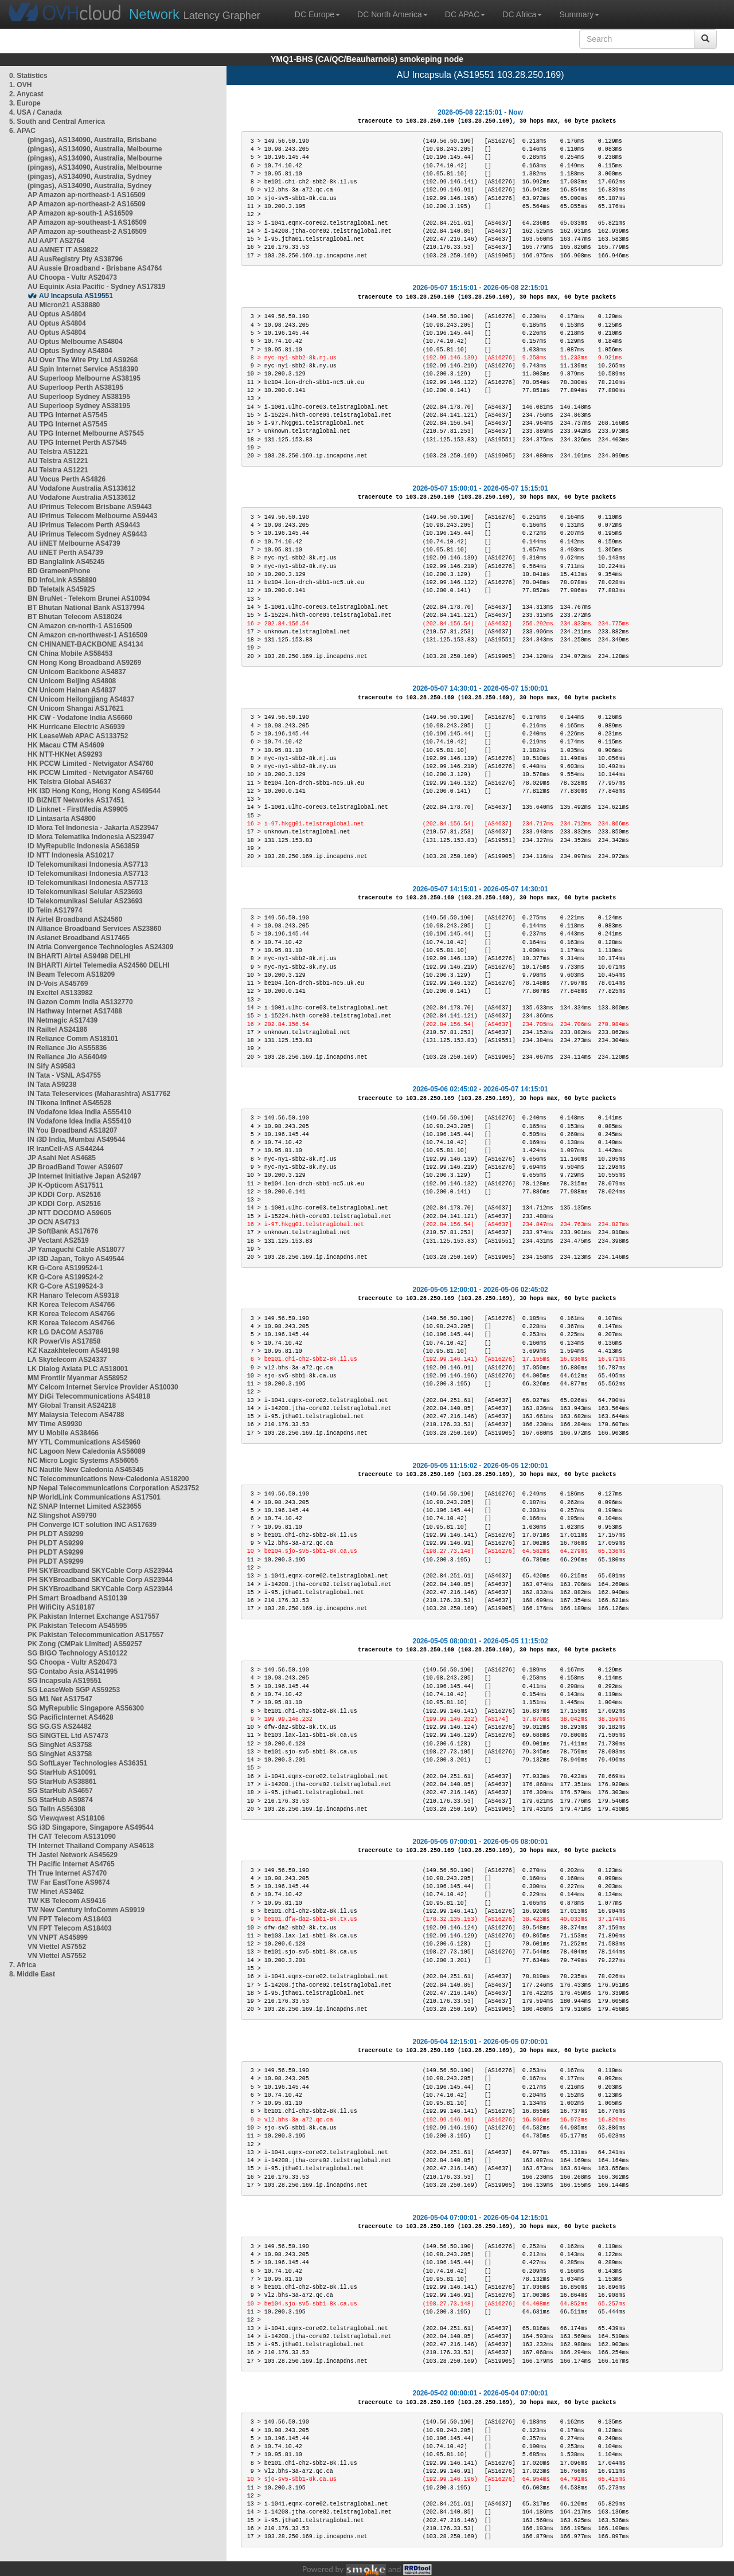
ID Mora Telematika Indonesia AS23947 (91, 837)
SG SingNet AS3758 (60, 1745)
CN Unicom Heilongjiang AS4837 (81, 699)
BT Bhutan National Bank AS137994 (86, 608)
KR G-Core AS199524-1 (65, 1268)
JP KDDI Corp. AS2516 (64, 1195)
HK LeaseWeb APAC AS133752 (78, 736)
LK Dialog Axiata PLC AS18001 (78, 1369)
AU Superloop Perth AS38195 (75, 387)
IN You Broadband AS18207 (73, 1130)
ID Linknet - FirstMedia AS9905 (78, 809)
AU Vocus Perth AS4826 (67, 479)
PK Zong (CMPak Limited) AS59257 (85, 1644)
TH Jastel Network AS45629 (73, 1855)
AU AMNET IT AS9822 (63, 250)
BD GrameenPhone (59, 571)
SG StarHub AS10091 (62, 1772)
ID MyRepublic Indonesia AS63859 (83, 846)
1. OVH (20, 85)
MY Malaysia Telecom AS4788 (76, 1415)
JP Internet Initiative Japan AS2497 (84, 1176)
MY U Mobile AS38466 (63, 1433)
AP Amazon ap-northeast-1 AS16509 (87, 195)
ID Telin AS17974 (55, 910)
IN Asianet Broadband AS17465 (79, 938)
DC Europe (317, 14)
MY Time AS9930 (55, 1424)
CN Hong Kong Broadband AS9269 (84, 663)
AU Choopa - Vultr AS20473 (72, 277)
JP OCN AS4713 (54, 1222)
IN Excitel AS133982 (60, 993)
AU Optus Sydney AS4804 (70, 351)
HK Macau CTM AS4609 (66, 745)
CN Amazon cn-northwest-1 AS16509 (87, 635)
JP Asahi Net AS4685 (62, 1158)
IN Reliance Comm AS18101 (73, 1039)
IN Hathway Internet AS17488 (75, 1011)
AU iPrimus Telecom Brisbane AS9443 (90, 507)
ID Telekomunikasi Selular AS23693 (85, 892)
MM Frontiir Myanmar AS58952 (77, 1378)
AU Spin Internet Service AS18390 (83, 369)
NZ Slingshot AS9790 (62, 1516)
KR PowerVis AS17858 (64, 1341)
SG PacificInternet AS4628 (71, 1717)
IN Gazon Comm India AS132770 (80, 1002)
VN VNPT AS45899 (58, 1937)
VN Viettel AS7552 (57, 1947)
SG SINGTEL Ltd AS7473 (68, 1736)
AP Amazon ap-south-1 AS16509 (80, 213)
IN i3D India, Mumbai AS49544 (76, 1140)
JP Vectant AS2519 (58, 1240)
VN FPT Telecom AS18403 (70, 1919)
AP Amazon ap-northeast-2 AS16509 (87, 204)
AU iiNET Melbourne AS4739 (74, 543)
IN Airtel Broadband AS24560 (75, 919)
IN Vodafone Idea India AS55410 (79, 1112)
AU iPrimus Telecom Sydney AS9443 (87, 534)
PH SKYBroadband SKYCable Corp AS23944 (100, 1571)
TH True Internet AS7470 (67, 1873)
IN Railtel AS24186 (57, 1029)
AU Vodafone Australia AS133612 (81, 488)
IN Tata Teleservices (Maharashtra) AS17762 (99, 1094)
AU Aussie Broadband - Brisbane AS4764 (95, 268)
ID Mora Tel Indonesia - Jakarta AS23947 (93, 828)
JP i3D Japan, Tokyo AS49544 (76, 1259)
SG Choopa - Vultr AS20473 (72, 1662)
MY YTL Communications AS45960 (84, 1442)
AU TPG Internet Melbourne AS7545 (86, 433)
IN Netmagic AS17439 (62, 1020)
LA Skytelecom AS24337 (67, 1360)
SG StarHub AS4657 (60, 1791)
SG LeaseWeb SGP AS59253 (74, 1690)
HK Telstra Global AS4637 (69, 782)
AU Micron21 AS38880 (64, 305)
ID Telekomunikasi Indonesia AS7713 (88, 864)
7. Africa (22, 1965)
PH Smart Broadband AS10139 (77, 1598)
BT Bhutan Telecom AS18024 (75, 617)
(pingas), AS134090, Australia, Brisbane (92, 140)
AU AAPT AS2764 (56, 241)
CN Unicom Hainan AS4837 (72, 690)
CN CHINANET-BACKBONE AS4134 (85, 644)
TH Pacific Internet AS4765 (71, 1864)
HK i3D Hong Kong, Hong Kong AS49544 (94, 791)
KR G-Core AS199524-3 (65, 1286)
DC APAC (465, 14)
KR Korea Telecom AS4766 (71, 1305)
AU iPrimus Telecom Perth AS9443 (84, 525)
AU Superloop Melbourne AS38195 (84, 378)
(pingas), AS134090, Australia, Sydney (90, 177)
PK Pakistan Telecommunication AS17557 (95, 1635)
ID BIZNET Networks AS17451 (76, 800)
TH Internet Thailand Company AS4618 (91, 1846)
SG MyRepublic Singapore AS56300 (86, 1708)
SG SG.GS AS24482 (60, 1726)
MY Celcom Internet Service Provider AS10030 (103, 1387)
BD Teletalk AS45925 (61, 589)
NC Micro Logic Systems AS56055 (83, 1461)
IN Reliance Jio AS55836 (67, 1048)
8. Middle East (32, 1974)
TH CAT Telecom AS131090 (72, 1837)
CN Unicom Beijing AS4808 (72, 681)
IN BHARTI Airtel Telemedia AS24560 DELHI (99, 965)
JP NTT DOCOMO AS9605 (69, 1213)
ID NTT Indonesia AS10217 (71, 855)
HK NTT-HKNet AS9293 (65, 754)
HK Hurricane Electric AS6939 (76, 727)
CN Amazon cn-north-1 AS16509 (80, 626)
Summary (579, 14)
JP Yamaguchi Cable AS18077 (76, 1250)
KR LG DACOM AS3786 (65, 1332)
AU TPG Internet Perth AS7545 (77, 443)
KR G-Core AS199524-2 (65, 1277)
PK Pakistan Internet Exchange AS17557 (93, 1616)
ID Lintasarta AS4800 (62, 819)
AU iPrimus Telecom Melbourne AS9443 (92, 516)
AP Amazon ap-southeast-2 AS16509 (87, 232)
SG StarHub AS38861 (62, 1782)
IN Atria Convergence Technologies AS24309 (100, 947)
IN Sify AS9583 (52, 1066)
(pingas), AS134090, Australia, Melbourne (95, 149)
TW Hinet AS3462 (56, 1892)
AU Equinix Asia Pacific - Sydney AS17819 (97, 287)
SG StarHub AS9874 (60, 1800)
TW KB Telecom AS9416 (67, 1901)
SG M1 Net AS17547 (60, 1699)
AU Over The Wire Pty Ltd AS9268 (83, 360)
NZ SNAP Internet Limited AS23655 (85, 1506)
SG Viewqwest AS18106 (66, 1818)
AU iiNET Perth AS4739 (65, 553)
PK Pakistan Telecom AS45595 (77, 1626)
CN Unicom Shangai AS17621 (76, 708)
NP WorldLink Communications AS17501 (94, 1497)
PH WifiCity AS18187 (61, 1607)
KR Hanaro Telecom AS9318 (73, 1295)
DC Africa (522, 14)
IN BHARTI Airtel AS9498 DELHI (79, 956)
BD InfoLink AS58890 (62, 580)
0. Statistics (28, 76)
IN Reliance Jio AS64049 (67, 1057)
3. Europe (25, 103)
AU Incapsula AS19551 (76, 296)
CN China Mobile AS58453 (70, 653)
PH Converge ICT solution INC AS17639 (92, 1525)
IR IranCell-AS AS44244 (66, 1149)
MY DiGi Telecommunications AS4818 (89, 1396)
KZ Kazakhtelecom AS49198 (73, 1350)
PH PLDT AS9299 (56, 1534)
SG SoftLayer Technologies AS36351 (87, 1763)
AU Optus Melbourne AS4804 (75, 342)
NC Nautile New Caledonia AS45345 (85, 1470)
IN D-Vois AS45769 (58, 984)
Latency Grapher (194, 14)
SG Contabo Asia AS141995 (73, 1671)
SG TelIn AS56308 (56, 1809)
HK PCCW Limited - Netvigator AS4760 (91, 764)
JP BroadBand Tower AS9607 (75, 1167)
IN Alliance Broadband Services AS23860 (94, 929)
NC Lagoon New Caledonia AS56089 (87, 1451)
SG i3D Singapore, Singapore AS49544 (91, 1827)
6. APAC (22, 131)
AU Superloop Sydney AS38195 (79, 397)
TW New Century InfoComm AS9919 (86, 1910)
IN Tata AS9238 (52, 1084)
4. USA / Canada (35, 112)
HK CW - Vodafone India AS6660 (80, 718)
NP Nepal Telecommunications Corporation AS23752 (113, 1488)
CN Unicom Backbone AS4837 (77, 672)
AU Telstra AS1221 (58, 452)
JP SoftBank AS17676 (63, 1231)
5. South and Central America (57, 122)
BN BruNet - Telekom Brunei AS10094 (89, 598)
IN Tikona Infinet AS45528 (69, 1103)
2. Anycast (26, 94)
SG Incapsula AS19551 (64, 1681)
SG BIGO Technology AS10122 (77, 1653)
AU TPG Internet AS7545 (67, 415)
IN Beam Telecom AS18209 (71, 974)
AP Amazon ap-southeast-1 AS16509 (87, 222)
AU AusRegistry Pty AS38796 (75, 259)
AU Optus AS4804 (57, 314)
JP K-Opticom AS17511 (65, 1185)
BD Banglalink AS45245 (66, 562)
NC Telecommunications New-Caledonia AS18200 (108, 1479)
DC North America (392, 14)
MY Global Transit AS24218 (72, 1405)
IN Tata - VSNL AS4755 (64, 1075)
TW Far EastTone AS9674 (69, 1882)
